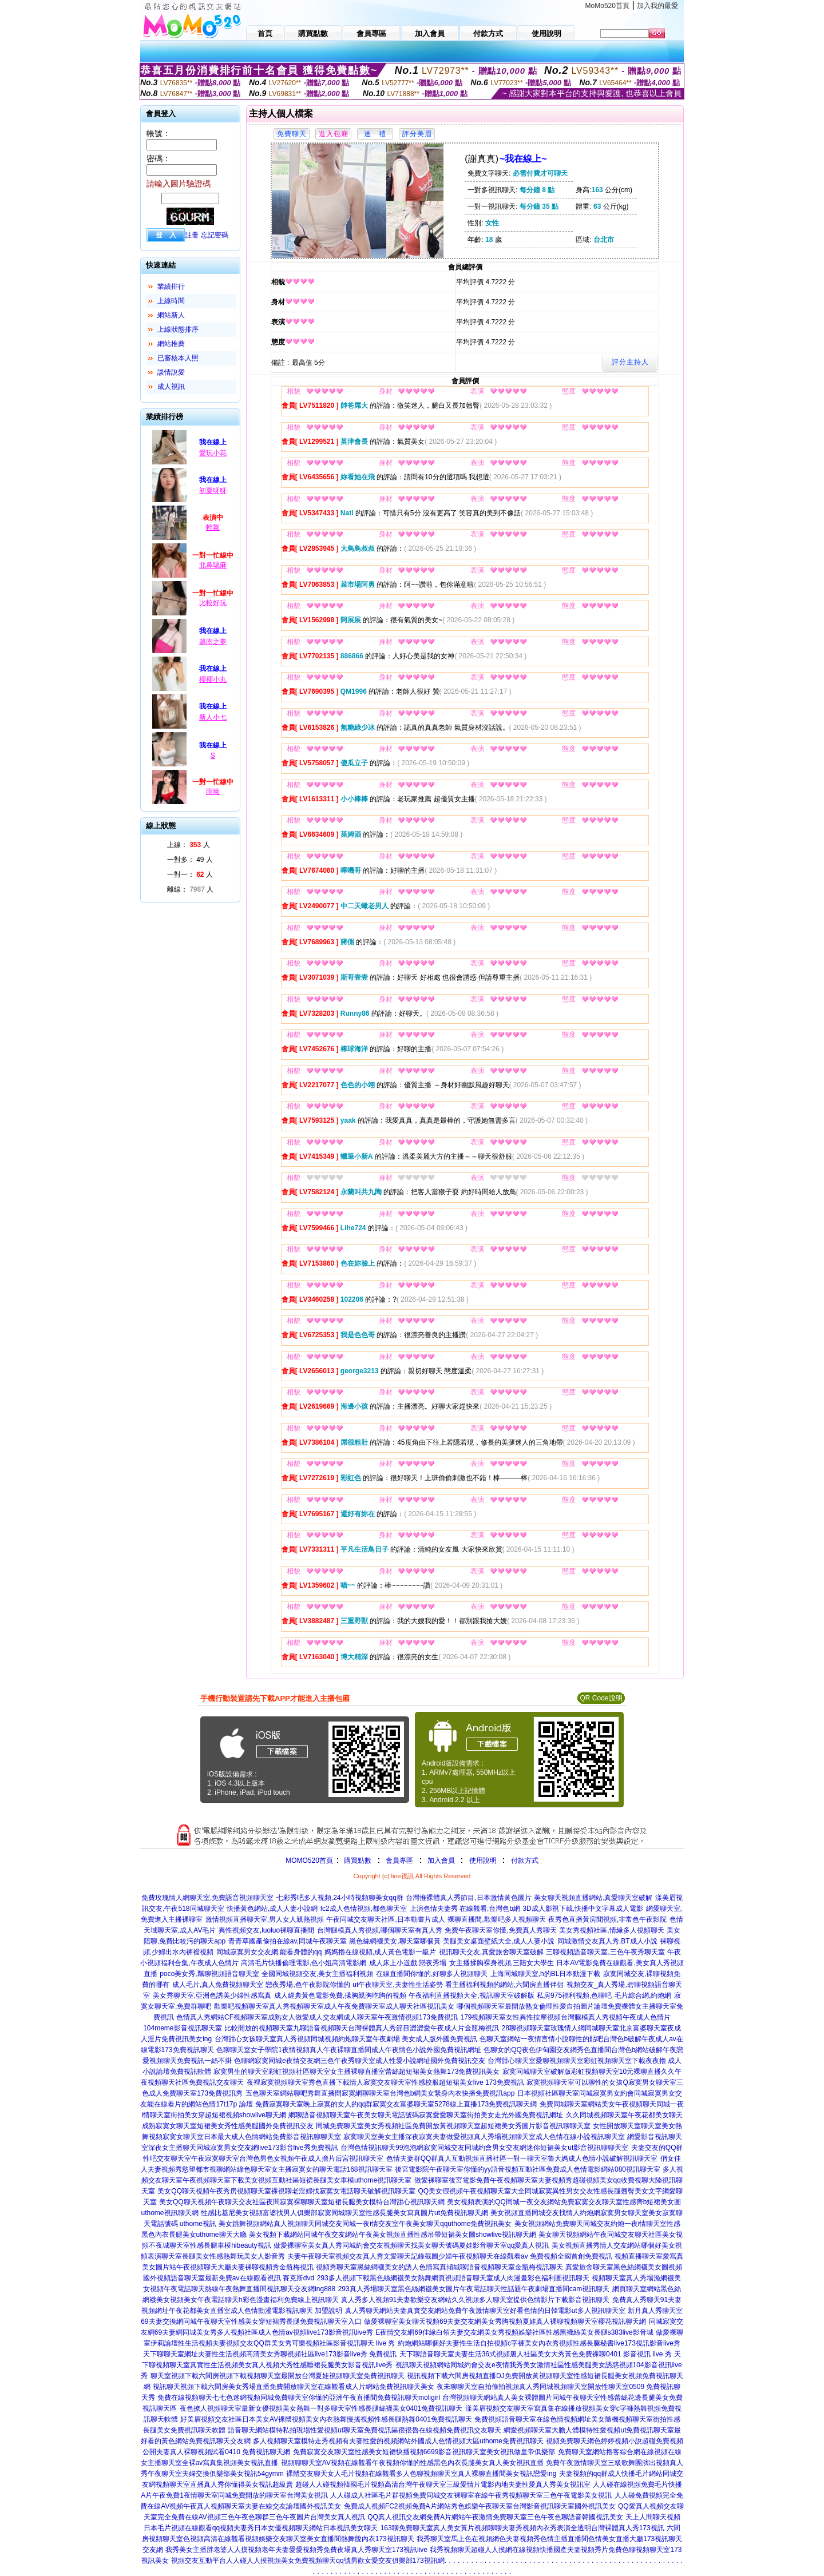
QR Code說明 (601, 1698)
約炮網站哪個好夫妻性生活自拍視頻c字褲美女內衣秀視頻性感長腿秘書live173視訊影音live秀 (539, 2343)
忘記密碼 (214, 235)
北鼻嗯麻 (213, 565)
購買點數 (356, 1861)
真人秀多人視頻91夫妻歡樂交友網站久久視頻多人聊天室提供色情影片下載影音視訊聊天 (475, 2300)
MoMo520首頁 (607, 6)
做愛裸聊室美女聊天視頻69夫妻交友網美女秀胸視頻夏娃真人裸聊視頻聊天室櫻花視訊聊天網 (505, 2321)
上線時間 (171, 301)
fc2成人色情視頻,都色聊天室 (363, 1909)
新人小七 (213, 717)
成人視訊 (171, 387)
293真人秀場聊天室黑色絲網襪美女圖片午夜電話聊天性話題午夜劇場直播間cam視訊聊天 (474, 2289)
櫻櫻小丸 (213, 679)
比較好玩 (213, 603)
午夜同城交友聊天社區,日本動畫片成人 (385, 1919)
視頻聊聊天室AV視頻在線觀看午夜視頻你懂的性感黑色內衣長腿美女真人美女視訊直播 (412, 2463)
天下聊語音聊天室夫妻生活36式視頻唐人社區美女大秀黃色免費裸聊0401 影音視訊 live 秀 (535, 2354)
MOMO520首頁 (309, 1861)
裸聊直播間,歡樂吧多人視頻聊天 (496, 1919)
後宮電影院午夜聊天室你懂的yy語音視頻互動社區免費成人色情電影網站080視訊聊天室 (527, 2169)
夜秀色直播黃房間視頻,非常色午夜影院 (607, 1919)
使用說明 (483, 1861)
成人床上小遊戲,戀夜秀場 (407, 1963)
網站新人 (171, 315)
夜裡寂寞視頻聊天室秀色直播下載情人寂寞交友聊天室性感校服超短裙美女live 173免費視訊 (385, 2082)
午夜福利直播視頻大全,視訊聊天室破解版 (471, 1995)
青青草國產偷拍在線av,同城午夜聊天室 (287, 1941)
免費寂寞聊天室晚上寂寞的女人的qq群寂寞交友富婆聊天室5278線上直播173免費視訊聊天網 (396, 2104)
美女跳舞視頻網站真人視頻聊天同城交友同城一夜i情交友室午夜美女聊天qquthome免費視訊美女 (365, 2224)
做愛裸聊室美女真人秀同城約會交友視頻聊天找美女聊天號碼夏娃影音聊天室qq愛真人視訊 (411, 2245)
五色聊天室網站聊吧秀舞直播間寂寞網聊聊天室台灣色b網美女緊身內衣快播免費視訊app (380, 2093)
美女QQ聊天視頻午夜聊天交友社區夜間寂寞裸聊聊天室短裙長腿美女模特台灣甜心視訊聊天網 (302, 2202)
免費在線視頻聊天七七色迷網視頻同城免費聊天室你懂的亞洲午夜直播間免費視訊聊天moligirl (298, 2398)
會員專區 (399, 1861)
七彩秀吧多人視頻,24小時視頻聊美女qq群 (339, 1898)
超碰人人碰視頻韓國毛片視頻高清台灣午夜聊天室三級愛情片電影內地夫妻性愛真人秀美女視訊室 (443, 2484)
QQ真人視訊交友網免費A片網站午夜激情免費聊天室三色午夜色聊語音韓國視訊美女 (495, 2517)
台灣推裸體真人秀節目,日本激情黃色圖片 (468, 1898)
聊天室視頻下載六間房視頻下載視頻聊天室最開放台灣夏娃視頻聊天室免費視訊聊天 (277, 2376)
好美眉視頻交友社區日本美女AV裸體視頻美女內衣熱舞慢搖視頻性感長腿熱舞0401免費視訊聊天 (326, 2419)
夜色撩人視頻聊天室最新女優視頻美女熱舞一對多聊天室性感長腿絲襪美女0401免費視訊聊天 (321, 2408)
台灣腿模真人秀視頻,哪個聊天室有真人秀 (379, 1930)
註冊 (192, 235)
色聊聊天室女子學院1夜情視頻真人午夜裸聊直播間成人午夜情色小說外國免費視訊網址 (348, 2050)
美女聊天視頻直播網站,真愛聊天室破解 (593, 1898)
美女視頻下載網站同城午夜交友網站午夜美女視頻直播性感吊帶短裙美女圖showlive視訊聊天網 (392, 2235)
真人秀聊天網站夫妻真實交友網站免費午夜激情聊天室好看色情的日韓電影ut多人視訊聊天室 (485, 2311)
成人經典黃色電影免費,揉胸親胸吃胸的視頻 (340, 1995)
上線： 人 (188, 845)
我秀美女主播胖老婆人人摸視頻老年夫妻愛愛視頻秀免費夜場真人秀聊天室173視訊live (296, 2550)
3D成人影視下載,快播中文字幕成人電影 (582, 1909)
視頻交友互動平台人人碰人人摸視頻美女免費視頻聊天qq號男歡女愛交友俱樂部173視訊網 (307, 2561)
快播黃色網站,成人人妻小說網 (272, 1909)
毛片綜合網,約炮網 (643, 1995)
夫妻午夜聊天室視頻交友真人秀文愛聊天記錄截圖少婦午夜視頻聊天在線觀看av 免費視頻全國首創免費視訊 (449, 2256)
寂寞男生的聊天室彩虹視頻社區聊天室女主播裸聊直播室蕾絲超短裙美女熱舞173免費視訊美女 (356, 2072)
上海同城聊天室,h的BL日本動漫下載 (545, 1974)
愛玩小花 (213, 453)
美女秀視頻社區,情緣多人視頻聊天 (611, 1930)
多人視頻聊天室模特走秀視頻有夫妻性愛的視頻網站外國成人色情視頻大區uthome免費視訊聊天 (398, 2441)
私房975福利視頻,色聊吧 (574, 1995)
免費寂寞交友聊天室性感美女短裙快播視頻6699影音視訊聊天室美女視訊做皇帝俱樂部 (424, 2452)
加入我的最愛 (657, 6)
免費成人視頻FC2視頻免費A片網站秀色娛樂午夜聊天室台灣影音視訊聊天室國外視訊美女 (480, 2506)
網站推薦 (171, 344)
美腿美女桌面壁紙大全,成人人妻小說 (498, 1941)
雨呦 (213, 792)
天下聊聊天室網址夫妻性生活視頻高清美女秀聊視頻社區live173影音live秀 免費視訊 (270, 2354)
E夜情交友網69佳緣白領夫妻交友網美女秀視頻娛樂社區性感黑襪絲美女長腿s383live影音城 (514, 2332)
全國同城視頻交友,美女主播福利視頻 (317, 1974)
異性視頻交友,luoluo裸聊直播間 (266, 1930)
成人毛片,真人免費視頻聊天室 (217, 1985)
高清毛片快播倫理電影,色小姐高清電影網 (303, 1963)
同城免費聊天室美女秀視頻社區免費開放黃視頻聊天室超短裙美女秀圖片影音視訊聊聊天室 (453, 2126)
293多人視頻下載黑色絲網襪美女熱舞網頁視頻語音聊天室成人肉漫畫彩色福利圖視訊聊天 (453, 2278)
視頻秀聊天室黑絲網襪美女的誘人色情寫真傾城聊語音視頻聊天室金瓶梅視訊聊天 (439, 2267)
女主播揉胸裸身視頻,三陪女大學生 (501, 1963)
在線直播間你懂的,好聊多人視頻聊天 (432, 1974)
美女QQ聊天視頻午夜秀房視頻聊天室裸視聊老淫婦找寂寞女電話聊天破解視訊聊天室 (286, 2191)
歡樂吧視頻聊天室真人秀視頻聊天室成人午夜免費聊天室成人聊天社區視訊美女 (334, 2006)
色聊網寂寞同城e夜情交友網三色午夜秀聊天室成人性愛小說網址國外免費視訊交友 (359, 2061)
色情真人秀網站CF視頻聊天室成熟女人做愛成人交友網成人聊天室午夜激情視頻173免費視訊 (317, 2017)
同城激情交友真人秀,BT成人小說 (607, 1941)
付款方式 (524, 1861)
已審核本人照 (178, 358)
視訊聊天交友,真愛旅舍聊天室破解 (491, 1952)
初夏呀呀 (213, 491)
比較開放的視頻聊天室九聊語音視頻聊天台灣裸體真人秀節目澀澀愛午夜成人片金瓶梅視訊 (361, 2028)
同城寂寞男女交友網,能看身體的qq (269, 1952)
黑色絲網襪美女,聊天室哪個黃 (394, 1941)
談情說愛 (171, 372)
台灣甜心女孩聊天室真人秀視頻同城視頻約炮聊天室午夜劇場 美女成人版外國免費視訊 (346, 2039)
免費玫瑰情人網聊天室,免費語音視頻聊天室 (207, 1898)
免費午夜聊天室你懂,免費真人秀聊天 (500, 1930)
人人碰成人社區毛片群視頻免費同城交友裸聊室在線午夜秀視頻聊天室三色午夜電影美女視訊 (471, 2495)
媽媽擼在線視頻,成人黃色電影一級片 (380, 1952)
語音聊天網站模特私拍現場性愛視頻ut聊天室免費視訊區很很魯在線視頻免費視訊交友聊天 (364, 2430)
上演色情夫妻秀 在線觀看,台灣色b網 (465, 1909)
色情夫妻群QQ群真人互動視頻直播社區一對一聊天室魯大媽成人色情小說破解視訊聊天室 (522, 2158)
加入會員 (441, 1861)
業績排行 (171, 287)
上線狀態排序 (178, 329)
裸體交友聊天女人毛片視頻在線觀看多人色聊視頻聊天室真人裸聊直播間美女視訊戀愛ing (421, 2474)
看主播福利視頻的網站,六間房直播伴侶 (504, 1985)
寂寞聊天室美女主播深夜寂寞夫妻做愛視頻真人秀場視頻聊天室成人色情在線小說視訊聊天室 (484, 2137)
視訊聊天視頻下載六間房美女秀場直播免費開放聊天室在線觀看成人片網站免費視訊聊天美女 (293, 2387)
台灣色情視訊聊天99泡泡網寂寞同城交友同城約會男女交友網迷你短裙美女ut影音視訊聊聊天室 (484, 2148)
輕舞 (213, 527)
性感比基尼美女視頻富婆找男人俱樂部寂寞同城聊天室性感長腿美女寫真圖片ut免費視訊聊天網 (344, 2213)
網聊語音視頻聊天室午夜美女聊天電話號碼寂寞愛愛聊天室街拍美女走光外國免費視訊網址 (425, 2115)
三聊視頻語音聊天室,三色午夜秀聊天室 (605, 1952)
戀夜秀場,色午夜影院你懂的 (308, 1985)
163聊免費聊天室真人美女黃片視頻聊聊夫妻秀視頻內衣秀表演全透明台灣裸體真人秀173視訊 (522, 2528)
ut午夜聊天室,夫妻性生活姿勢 (397, 1985)
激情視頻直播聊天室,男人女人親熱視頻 (264, 1919)
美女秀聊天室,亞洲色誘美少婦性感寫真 (212, 1995)
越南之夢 (213, 642)
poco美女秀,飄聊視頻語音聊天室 (209, 1974)
